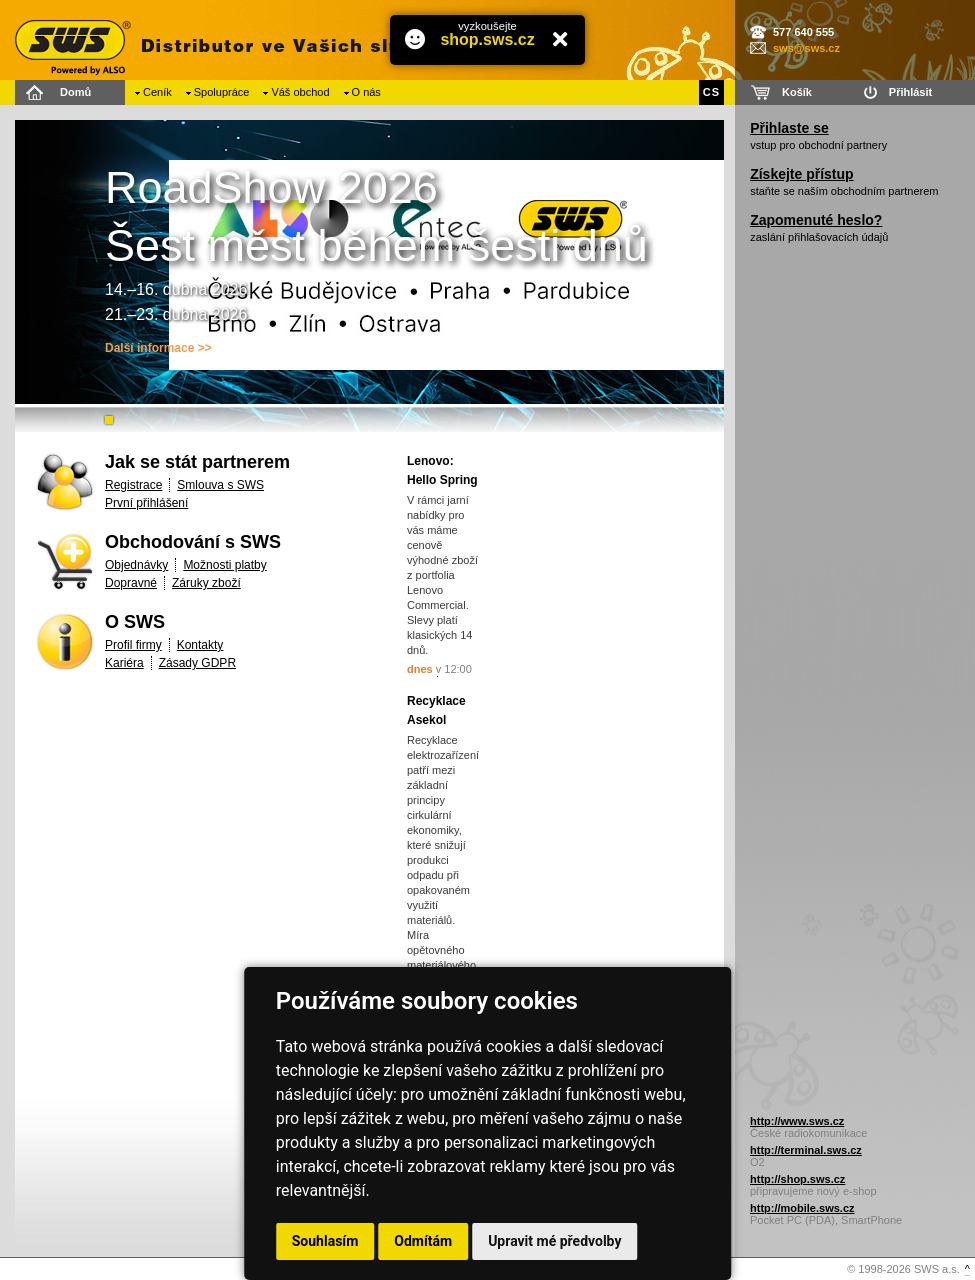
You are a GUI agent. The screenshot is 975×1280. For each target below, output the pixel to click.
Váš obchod (300, 92)
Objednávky (136, 565)
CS (711, 92)
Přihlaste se (789, 128)
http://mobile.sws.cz (802, 1208)
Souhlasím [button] (325, 1241)
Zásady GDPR (197, 663)
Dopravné (131, 583)
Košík (797, 92)
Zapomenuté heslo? (816, 220)
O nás (366, 92)
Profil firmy (133, 645)
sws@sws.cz (806, 48)
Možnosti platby (224, 565)
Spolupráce (222, 92)
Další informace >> (158, 348)
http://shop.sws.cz (797, 1179)
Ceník (157, 92)
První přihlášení (146, 503)
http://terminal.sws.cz (806, 1150)
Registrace (133, 485)
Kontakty (200, 645)
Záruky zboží (206, 583)
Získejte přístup (801, 174)
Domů (75, 92)
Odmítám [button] (423, 1241)
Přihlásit (910, 92)
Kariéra (124, 663)
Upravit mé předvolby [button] (554, 1241)
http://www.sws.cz (797, 1121)
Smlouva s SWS (220, 485)
